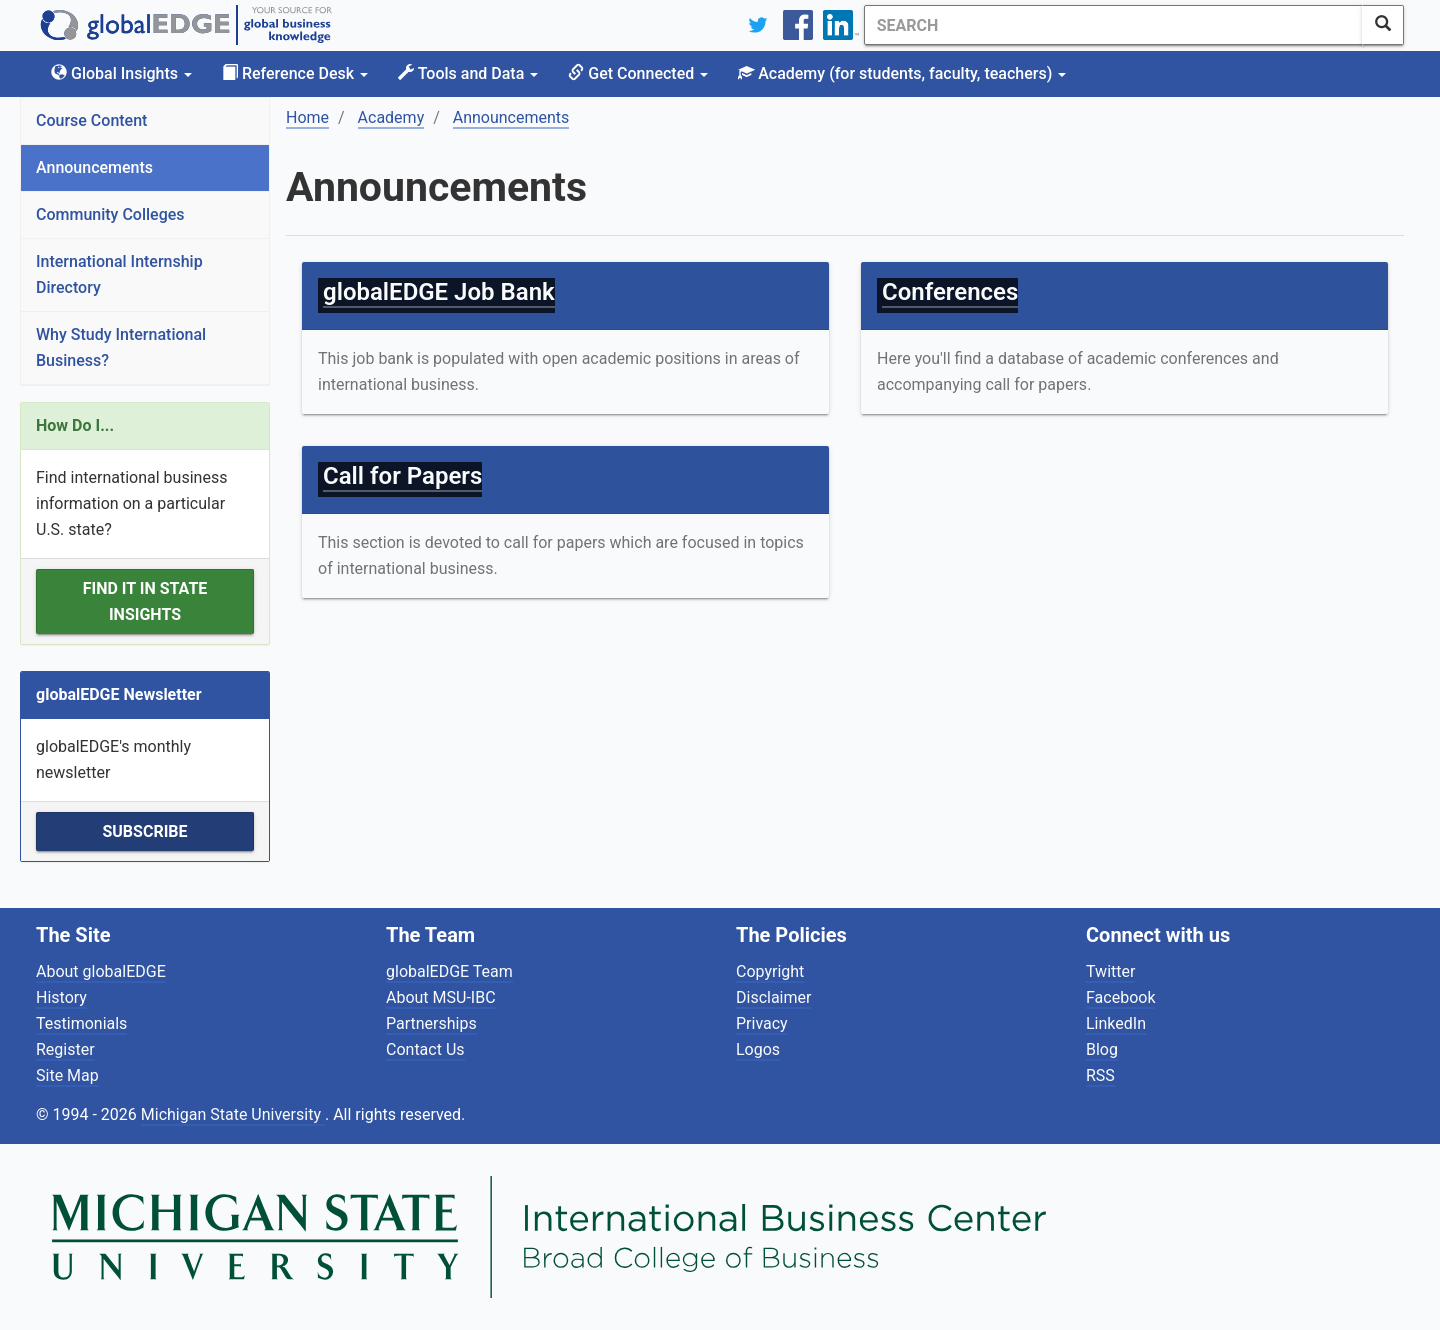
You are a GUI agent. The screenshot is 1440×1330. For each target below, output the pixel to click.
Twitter (1110, 971)
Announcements (94, 167)
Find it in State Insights (145, 601)
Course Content (91, 120)
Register (65, 1049)
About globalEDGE (101, 971)
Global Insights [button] (121, 73)
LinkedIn (1116, 1023)
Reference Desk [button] (295, 73)
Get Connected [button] (638, 73)
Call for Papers (402, 476)
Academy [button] (902, 73)
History (61, 997)
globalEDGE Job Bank (439, 292)
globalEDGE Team (449, 971)
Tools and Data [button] (468, 73)
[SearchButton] (1383, 25)
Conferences (950, 292)
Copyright (770, 971)
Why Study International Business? (121, 347)
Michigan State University (233, 1114)
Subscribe (144, 831)
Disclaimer (773, 997)
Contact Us (425, 1049)
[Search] (1113, 25)
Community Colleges (110, 214)
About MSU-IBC (441, 997)
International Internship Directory (119, 274)
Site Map (67, 1075)
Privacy (762, 1023)
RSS (1100, 1075)
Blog (1102, 1049)
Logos (758, 1049)
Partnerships (431, 1023)
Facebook (1120, 997)
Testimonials (81, 1023)
